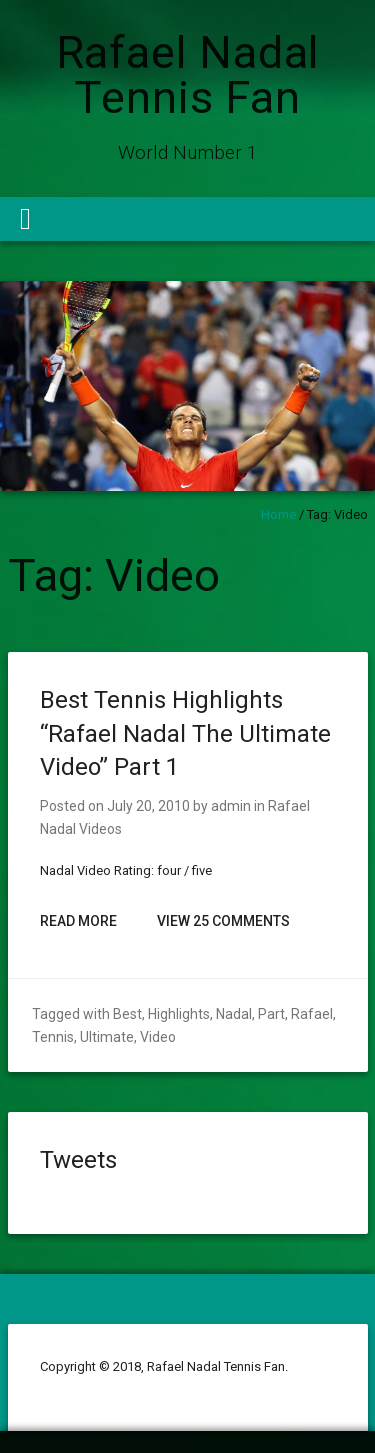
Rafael (312, 1014)
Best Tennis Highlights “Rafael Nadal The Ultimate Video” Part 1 (185, 733)
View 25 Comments (223, 921)
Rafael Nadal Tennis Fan (188, 75)
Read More (78, 921)
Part (271, 1014)
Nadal (234, 1014)
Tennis (53, 1037)
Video (158, 1037)
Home (278, 514)
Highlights (179, 1014)
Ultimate (107, 1037)
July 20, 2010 (148, 806)
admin (231, 806)
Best (127, 1014)
